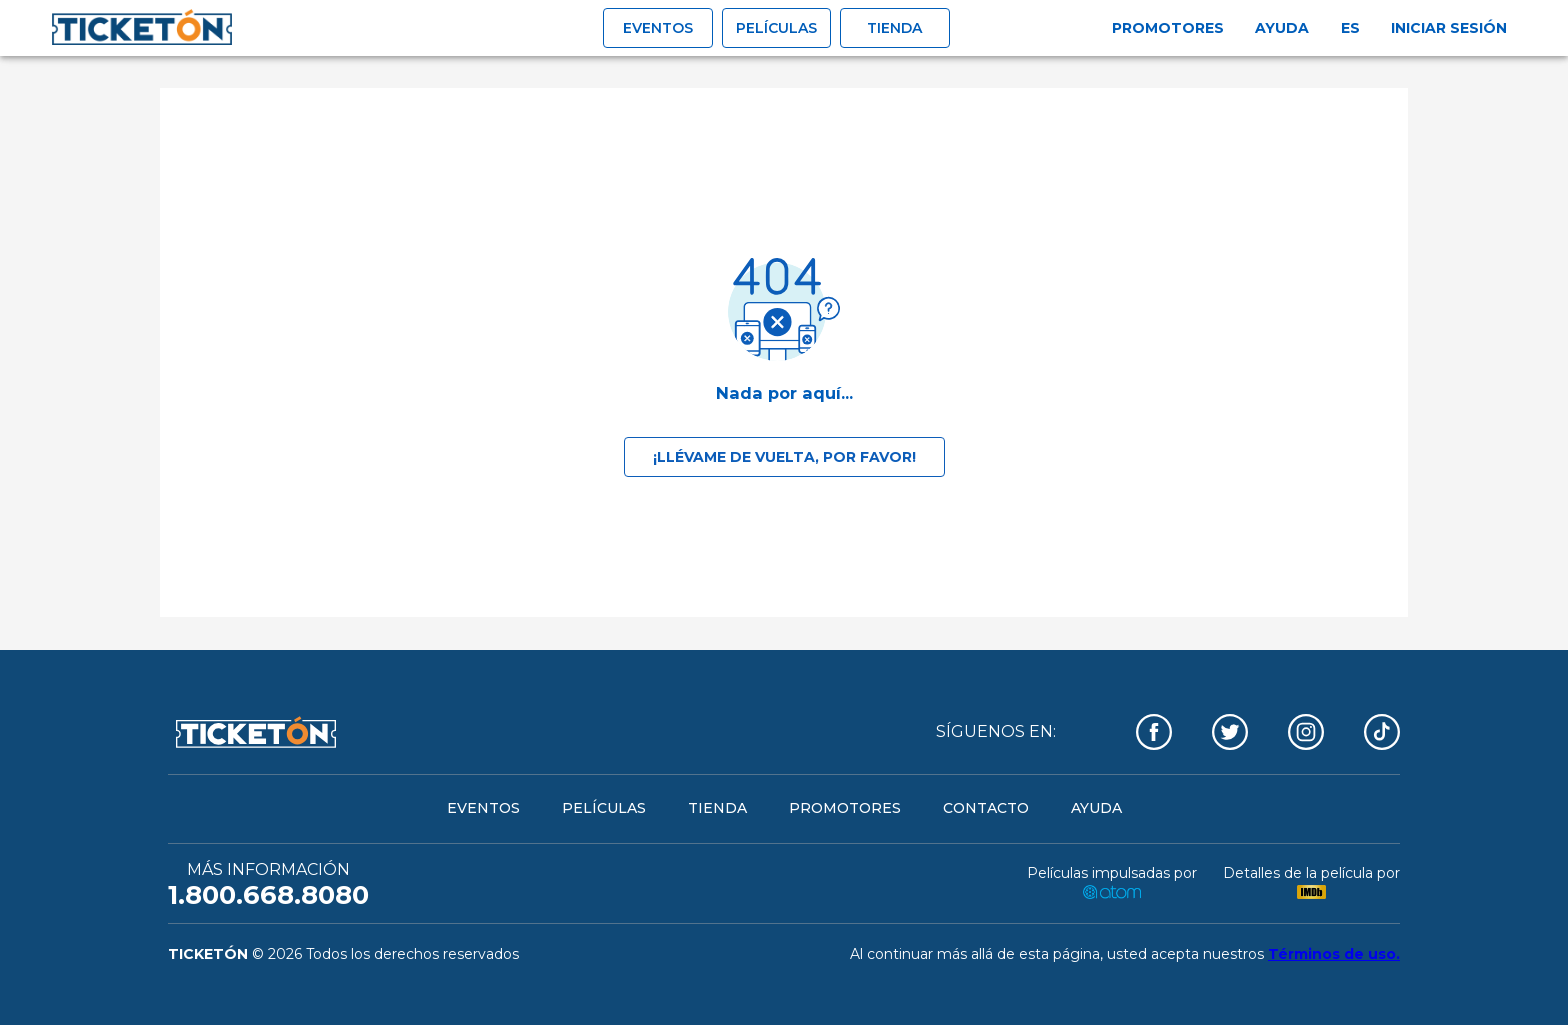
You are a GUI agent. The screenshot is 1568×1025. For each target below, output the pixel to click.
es (1350, 28)
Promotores (1168, 28)
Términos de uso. (1334, 954)
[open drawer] (142, 28)
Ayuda (1282, 28)
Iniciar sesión (1449, 28)
